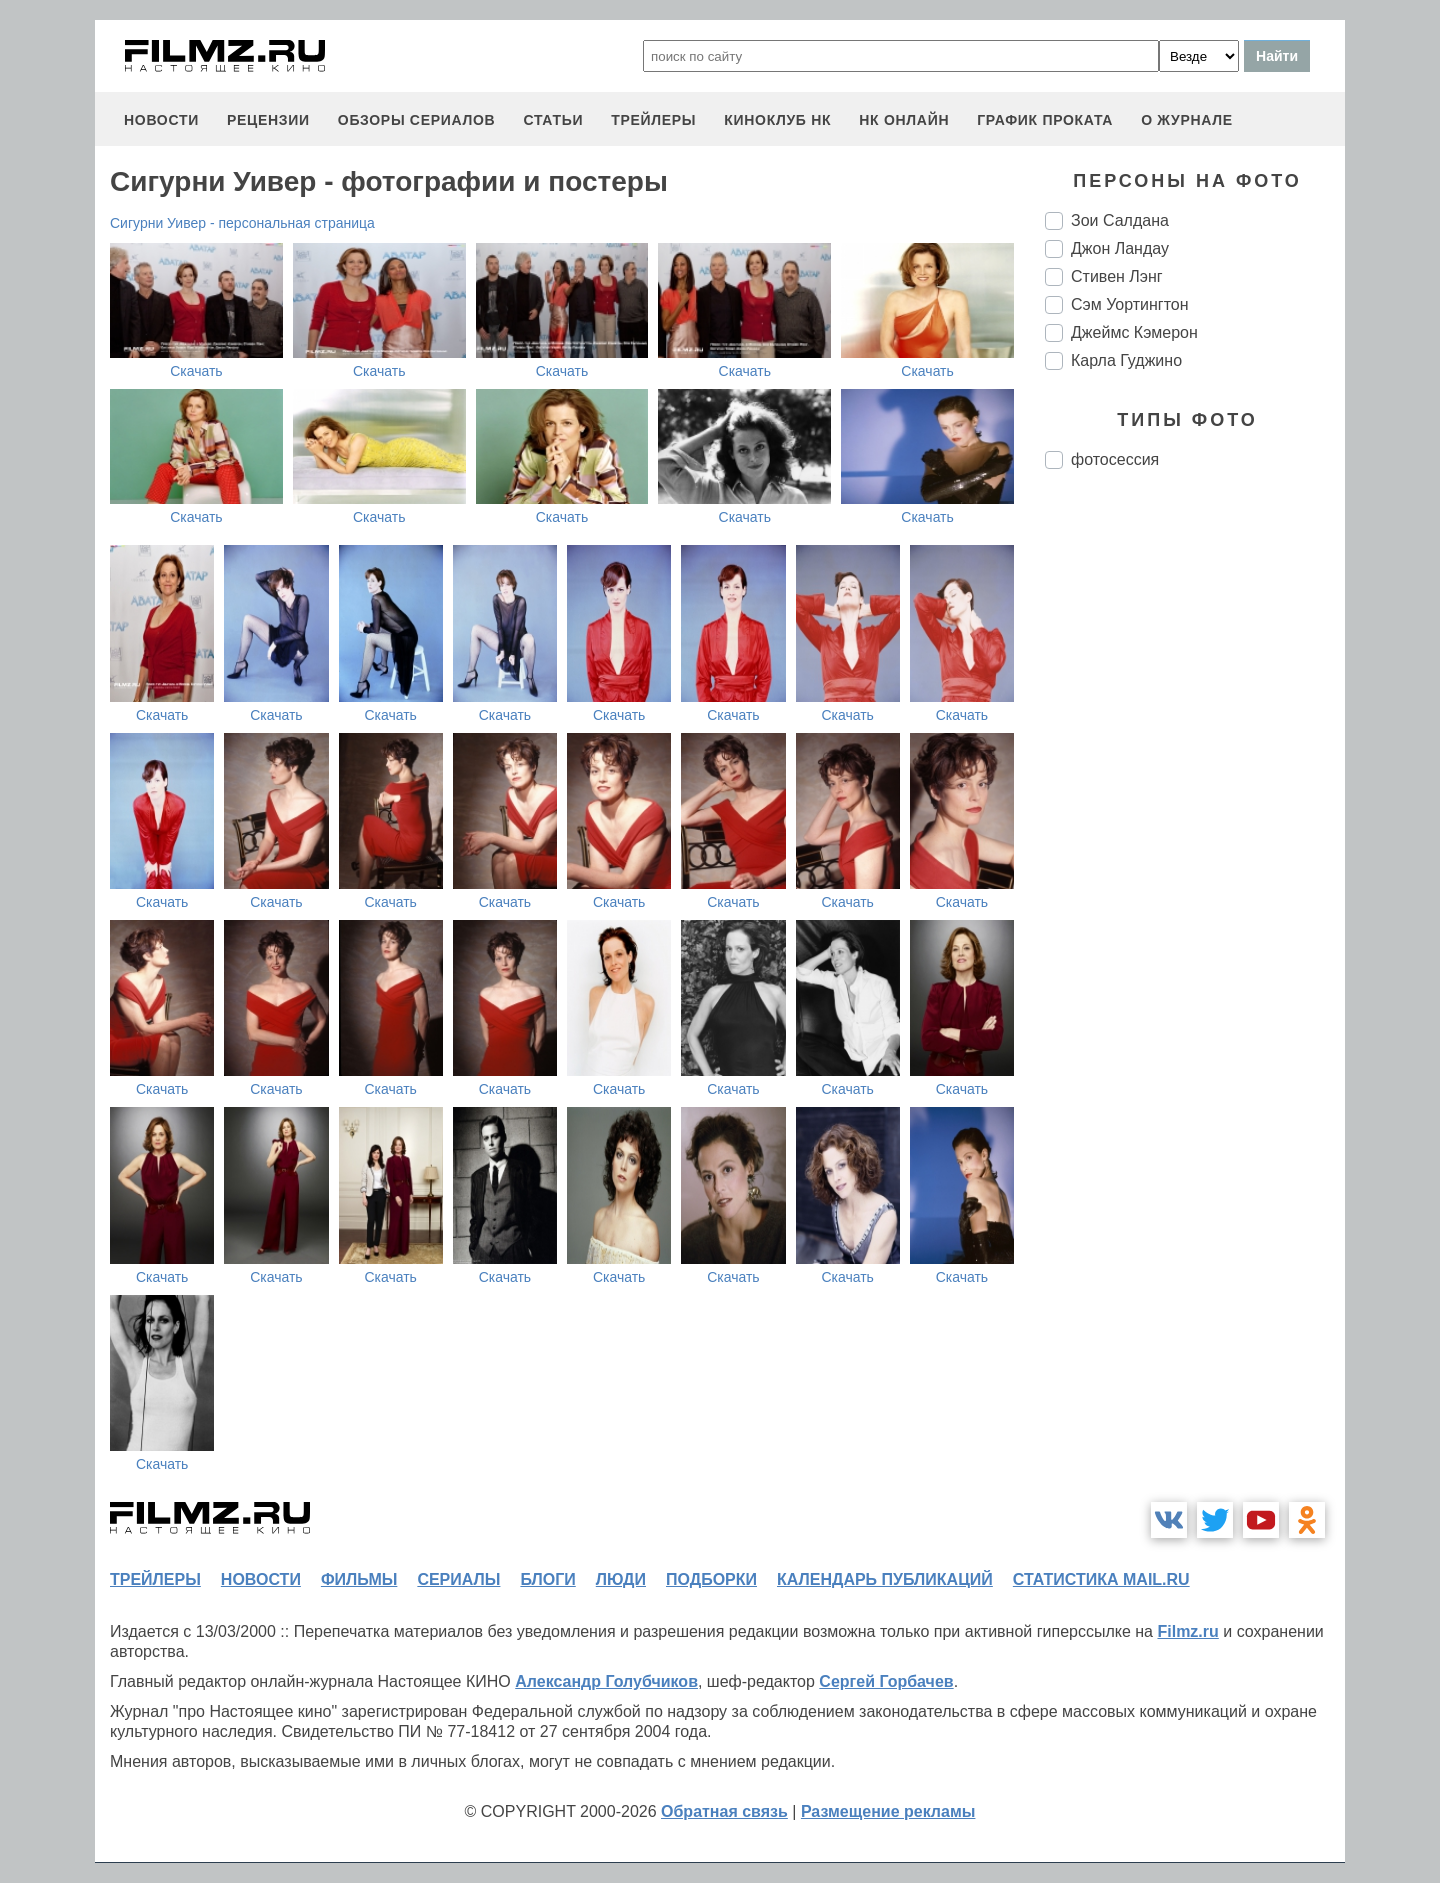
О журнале (1187, 120)
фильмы (359, 1579)
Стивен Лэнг (1117, 276)
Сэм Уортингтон (1130, 304)
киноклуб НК (777, 120)
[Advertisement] (1195, 819)
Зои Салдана (1120, 220)
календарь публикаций (885, 1579)
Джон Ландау (1120, 248)
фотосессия (1115, 459)
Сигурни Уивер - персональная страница (242, 223)
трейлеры (653, 120)
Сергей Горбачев (886, 1681)
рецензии (268, 120)
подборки (711, 1579)
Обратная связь (724, 1811)
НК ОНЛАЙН (904, 120)
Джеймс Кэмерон (1134, 332)
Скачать (196, 371)
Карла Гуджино (1126, 360)
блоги (547, 1579)
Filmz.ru (1187, 1631)
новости (161, 120)
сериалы (458, 1579)
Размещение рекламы (888, 1811)
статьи (553, 120)
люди (621, 1579)
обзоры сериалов (417, 120)
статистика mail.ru (1101, 1579)
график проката (1045, 120)
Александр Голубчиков (606, 1681)
